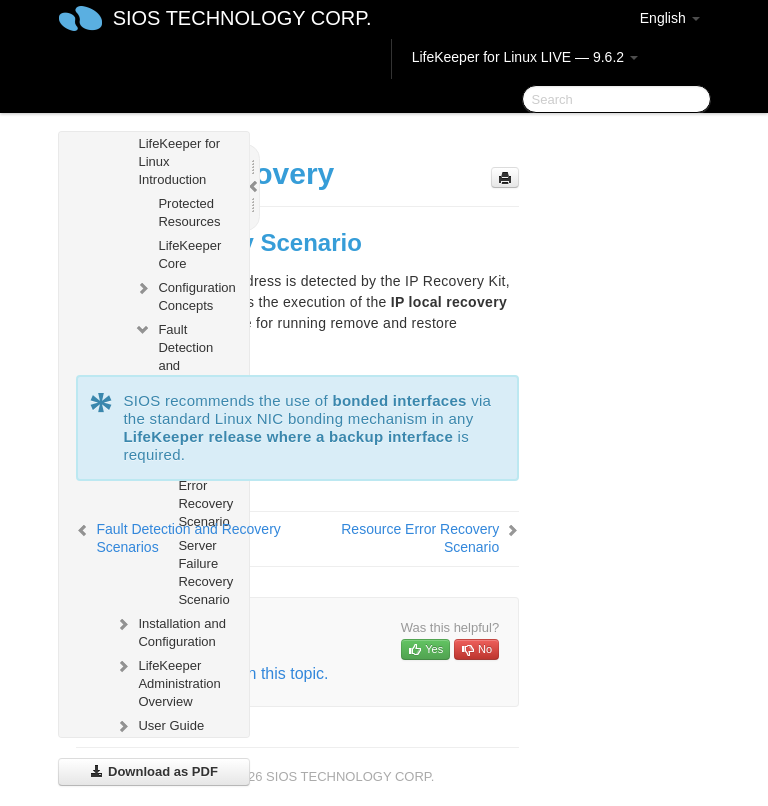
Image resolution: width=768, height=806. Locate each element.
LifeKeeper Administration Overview (167, 681)
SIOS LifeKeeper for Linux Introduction (167, 150)
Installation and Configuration (169, 630)
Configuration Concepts (183, 294)
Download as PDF (153, 771)
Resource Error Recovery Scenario (205, 494)
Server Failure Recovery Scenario (205, 572)
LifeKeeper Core (189, 254)
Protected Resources (189, 212)
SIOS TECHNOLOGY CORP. (242, 18)
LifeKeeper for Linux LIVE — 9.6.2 (525, 57)
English (670, 18)
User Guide (159, 726)
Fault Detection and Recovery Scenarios (175, 363)
